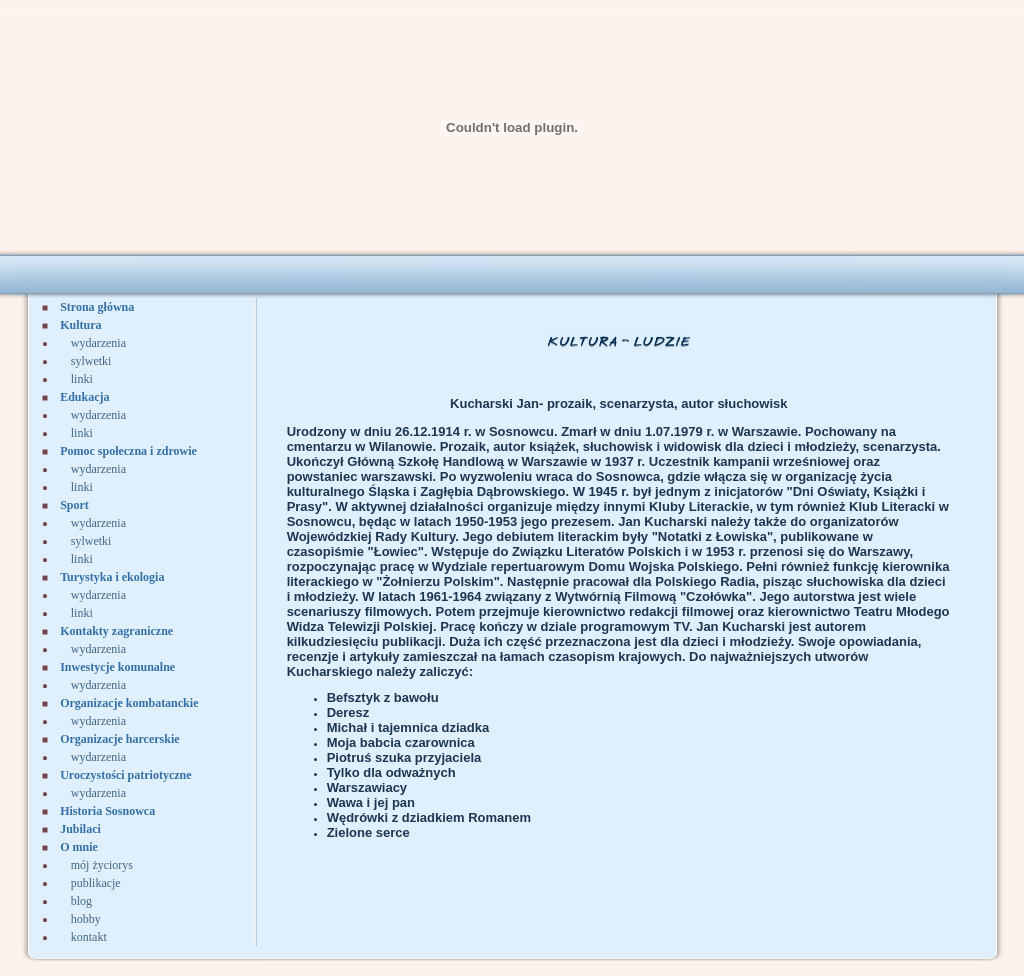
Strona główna (97, 307)
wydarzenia (98, 343)
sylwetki (91, 361)
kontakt (89, 937)
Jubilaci (80, 829)
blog (81, 901)
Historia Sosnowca (107, 811)
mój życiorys (102, 865)
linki (82, 379)
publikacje (96, 883)
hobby (86, 919)
